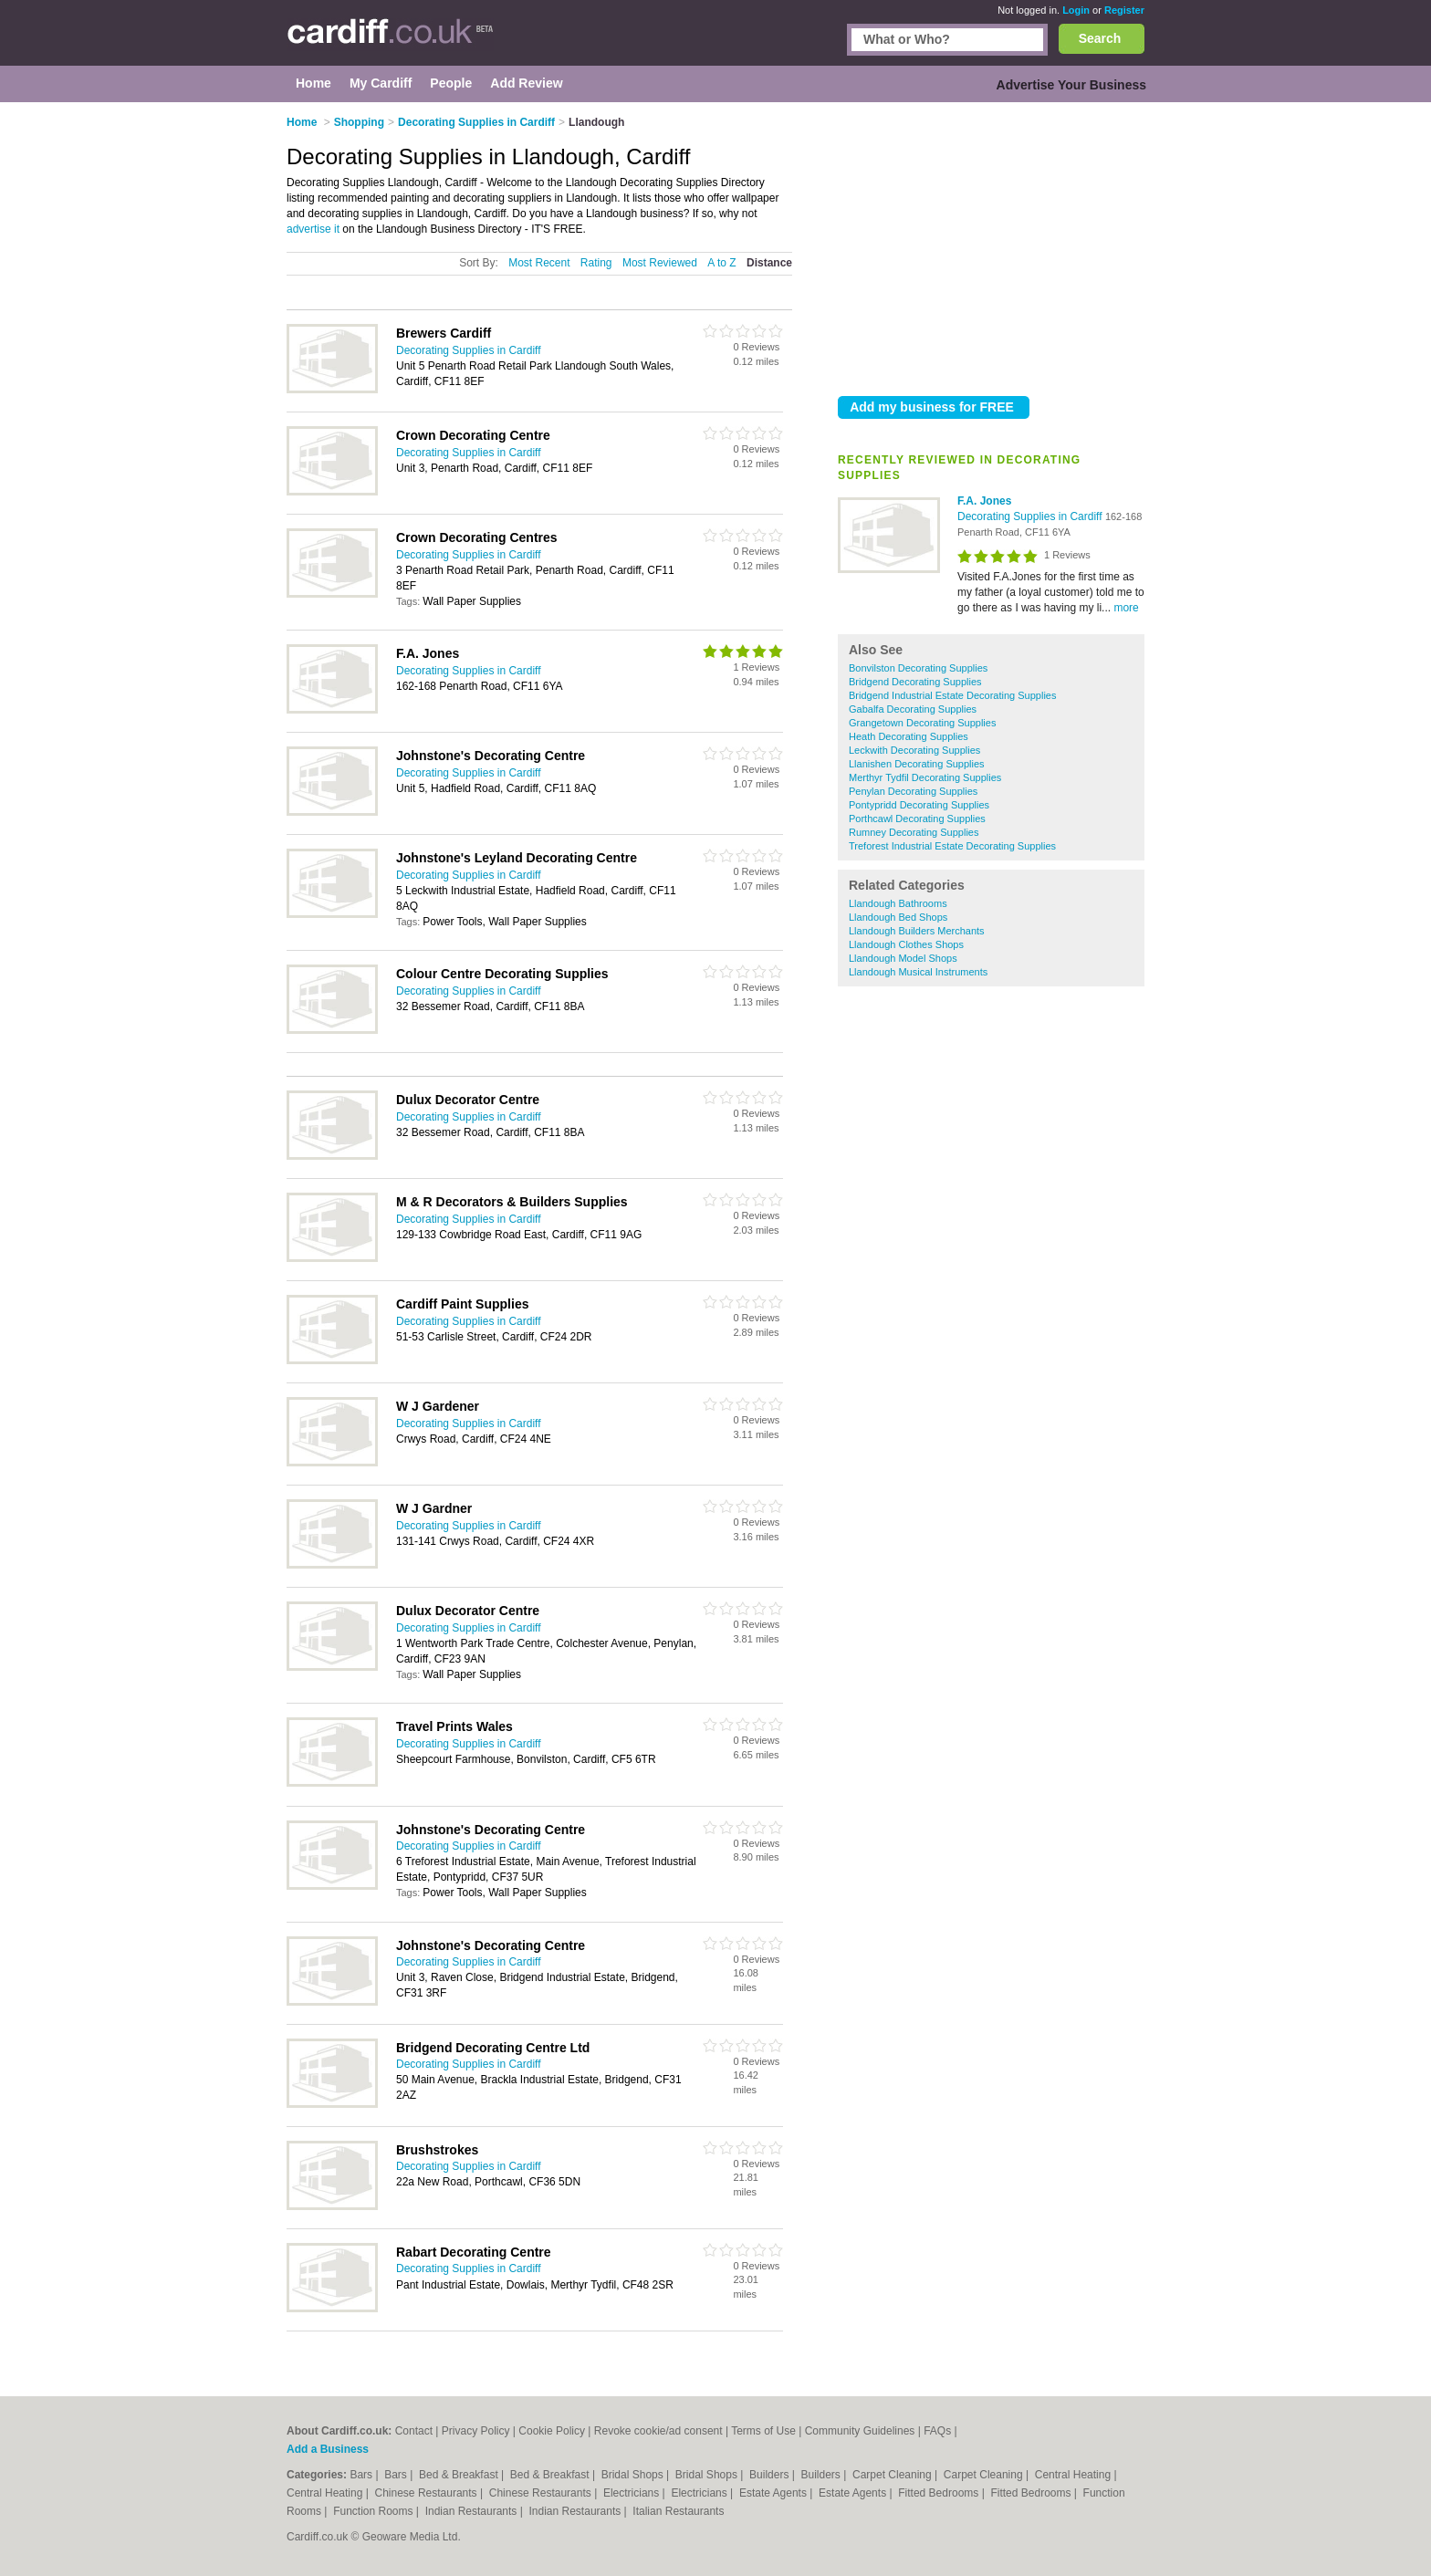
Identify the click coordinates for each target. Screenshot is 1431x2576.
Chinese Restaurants (427, 2493)
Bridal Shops (633, 2474)
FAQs (937, 2431)
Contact (414, 2431)
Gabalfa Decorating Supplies (913, 709)
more (1125, 607)
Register (1124, 10)
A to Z (721, 262)
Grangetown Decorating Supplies (922, 722)
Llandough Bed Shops (898, 917)
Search (1100, 38)
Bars (362, 2474)
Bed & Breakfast (460, 2474)
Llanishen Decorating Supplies (917, 763)
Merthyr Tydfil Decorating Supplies (925, 777)
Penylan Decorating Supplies (913, 791)
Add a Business (328, 2449)
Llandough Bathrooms (898, 903)
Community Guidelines (860, 2431)
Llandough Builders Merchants (917, 930)
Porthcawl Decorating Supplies (917, 818)
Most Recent (538, 262)
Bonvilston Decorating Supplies (918, 667)
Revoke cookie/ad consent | (662, 2431)
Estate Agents (774, 2493)
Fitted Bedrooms (939, 2493)
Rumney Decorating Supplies (913, 832)
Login (1076, 10)
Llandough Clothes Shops (906, 944)
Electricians (633, 2493)
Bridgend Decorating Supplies (915, 681)
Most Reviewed (659, 262)
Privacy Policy (476, 2431)
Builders (770, 2474)
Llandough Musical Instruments (918, 971)
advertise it (313, 229)
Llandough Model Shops (903, 958)
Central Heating (1074, 2474)
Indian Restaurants (472, 2511)
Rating (596, 262)
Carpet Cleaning (893, 2474)
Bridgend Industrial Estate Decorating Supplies (952, 695)
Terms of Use (763, 2431)
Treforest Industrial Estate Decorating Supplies (952, 845)
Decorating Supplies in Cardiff (1031, 516)
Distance (769, 262)
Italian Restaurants (678, 2511)
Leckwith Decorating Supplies (914, 750)
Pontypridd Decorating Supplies (919, 804)
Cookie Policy (551, 2431)
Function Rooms (374, 2511)
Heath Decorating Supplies (908, 736)
